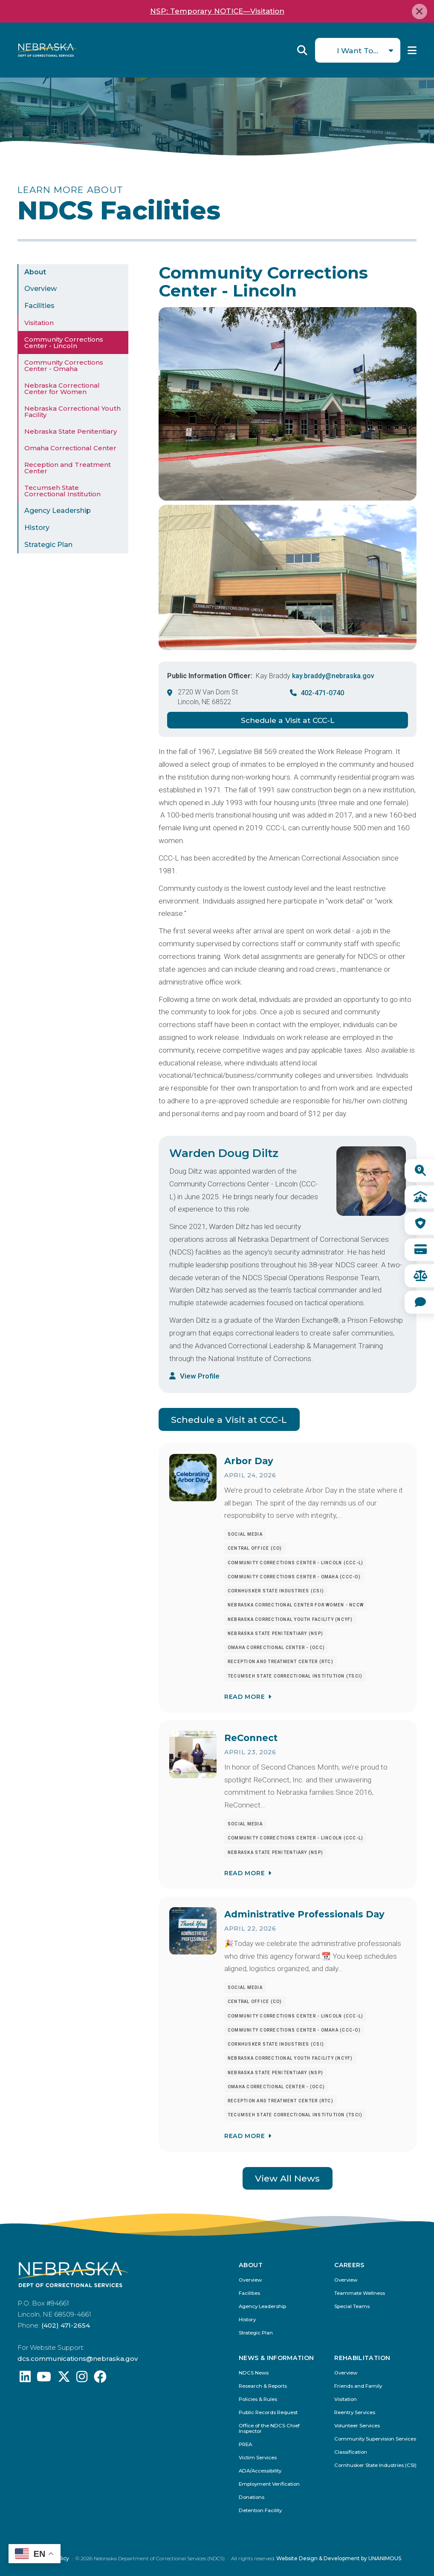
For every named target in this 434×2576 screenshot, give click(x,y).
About (35, 272)
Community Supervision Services (375, 2439)
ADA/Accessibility (260, 2471)
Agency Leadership (57, 511)
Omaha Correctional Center (70, 448)
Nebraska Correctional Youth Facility (72, 411)
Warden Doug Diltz (223, 1153)
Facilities (39, 306)
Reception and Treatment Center (67, 468)
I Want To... (357, 50)
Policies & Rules (258, 2399)
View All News (287, 2178)
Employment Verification (269, 2484)
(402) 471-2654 (65, 2325)
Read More (244, 1697)
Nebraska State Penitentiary (70, 431)
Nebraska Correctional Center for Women (62, 388)
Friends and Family (358, 2386)
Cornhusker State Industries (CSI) (375, 2465)
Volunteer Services (357, 2426)
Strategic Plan (48, 545)
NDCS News (254, 2373)
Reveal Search (302, 50)
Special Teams (352, 2306)
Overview (40, 289)
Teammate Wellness (359, 2293)
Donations (251, 2497)
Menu (412, 50)
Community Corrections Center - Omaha (63, 365)
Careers (349, 2265)
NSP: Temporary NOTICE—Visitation (217, 11)
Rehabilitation (362, 2358)
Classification (350, 2452)
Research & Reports (263, 2386)
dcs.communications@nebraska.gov (77, 2358)
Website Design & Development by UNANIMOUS (338, 2558)
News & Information (276, 2358)
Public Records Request (268, 2412)
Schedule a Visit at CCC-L (287, 720)
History (36, 528)
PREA (245, 2444)
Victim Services (258, 2458)
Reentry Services (354, 2412)
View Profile (200, 1376)
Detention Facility (260, 2510)
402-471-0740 (322, 693)
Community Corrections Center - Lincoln (63, 342)
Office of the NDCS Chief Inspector (269, 2428)
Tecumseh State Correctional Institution (62, 491)
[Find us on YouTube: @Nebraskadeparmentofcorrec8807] (44, 2379)
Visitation (39, 323)
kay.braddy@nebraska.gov (333, 676)
